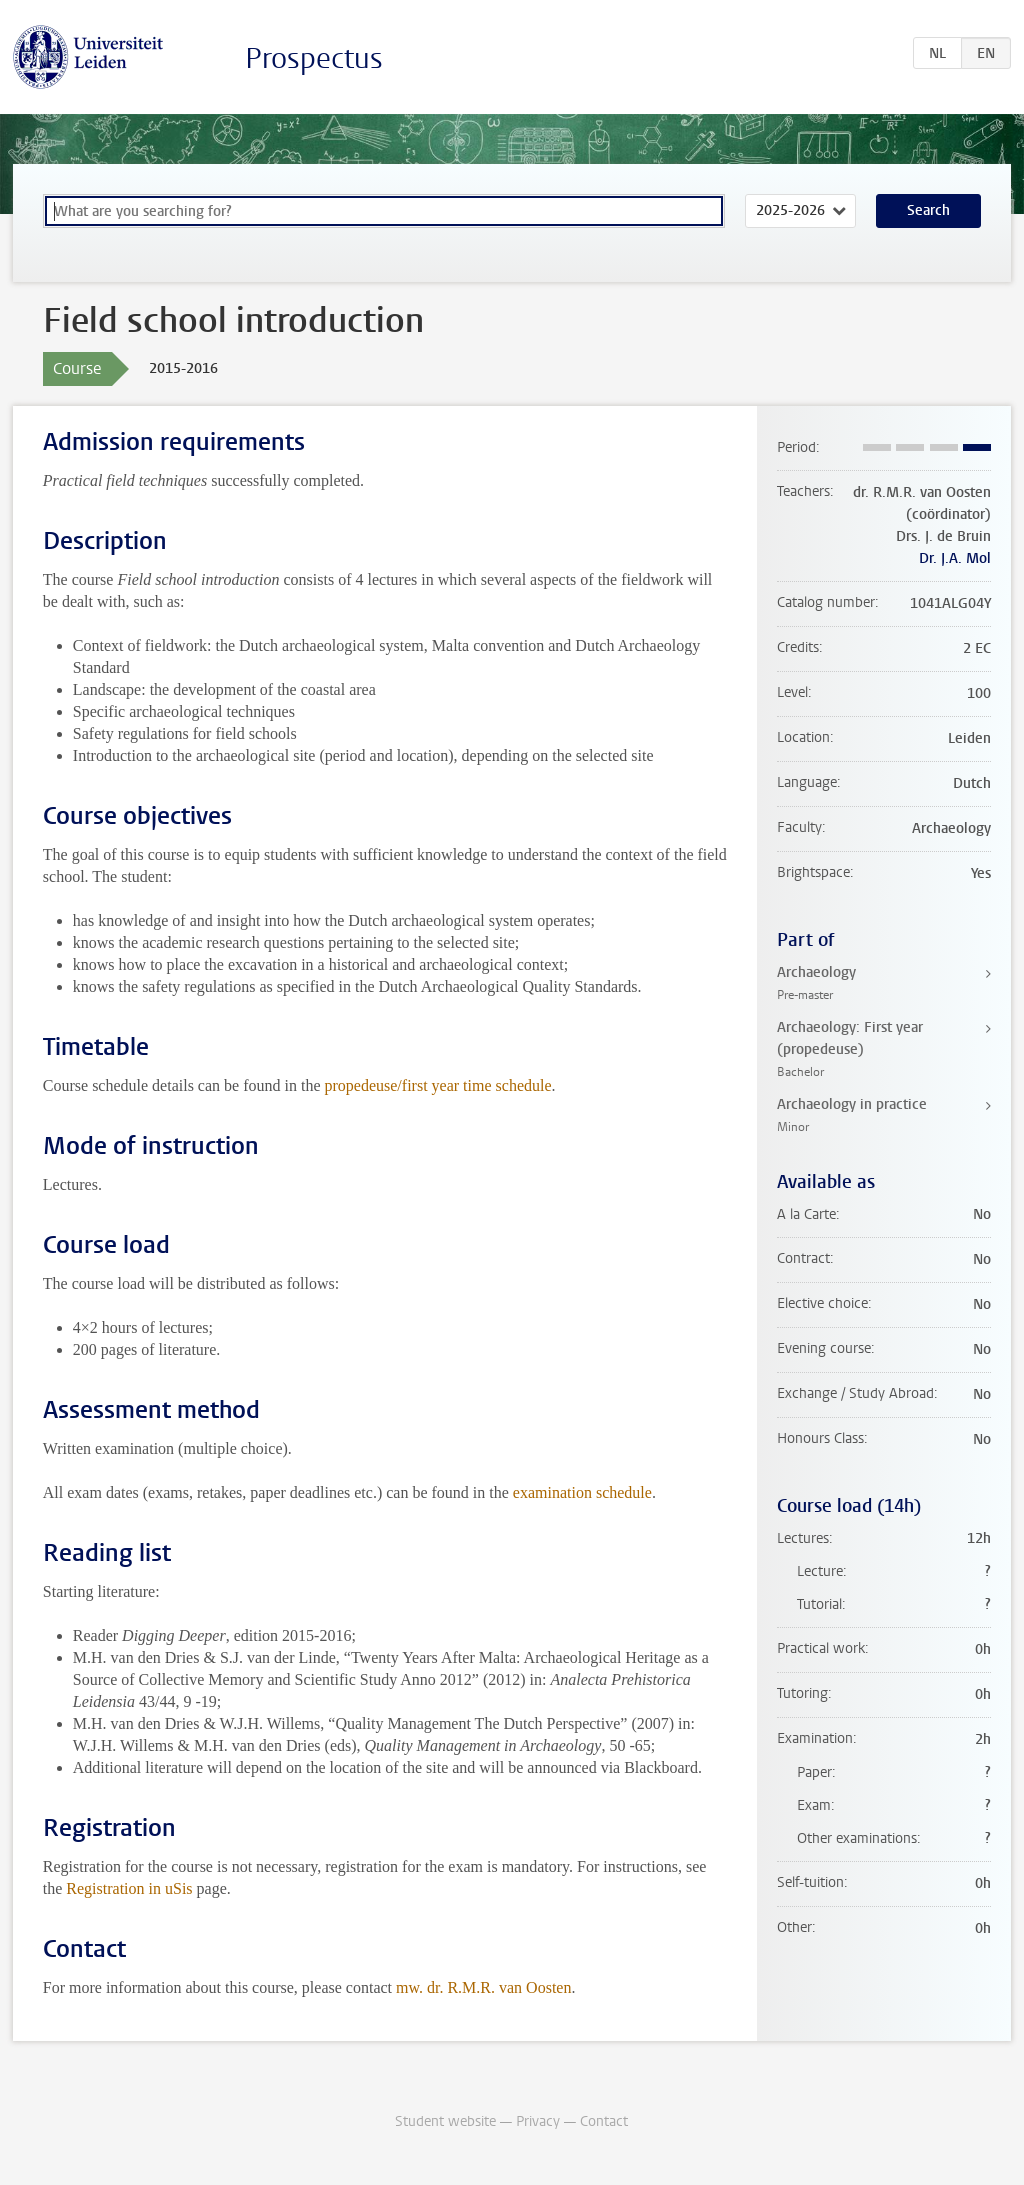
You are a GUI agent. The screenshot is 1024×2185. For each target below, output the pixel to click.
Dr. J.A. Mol (955, 558)
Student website (445, 2121)
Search (928, 210)
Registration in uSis (129, 1888)
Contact (604, 2121)
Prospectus (314, 58)
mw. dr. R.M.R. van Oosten (483, 1987)
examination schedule (582, 1492)
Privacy (538, 2121)
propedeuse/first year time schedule (438, 1085)
